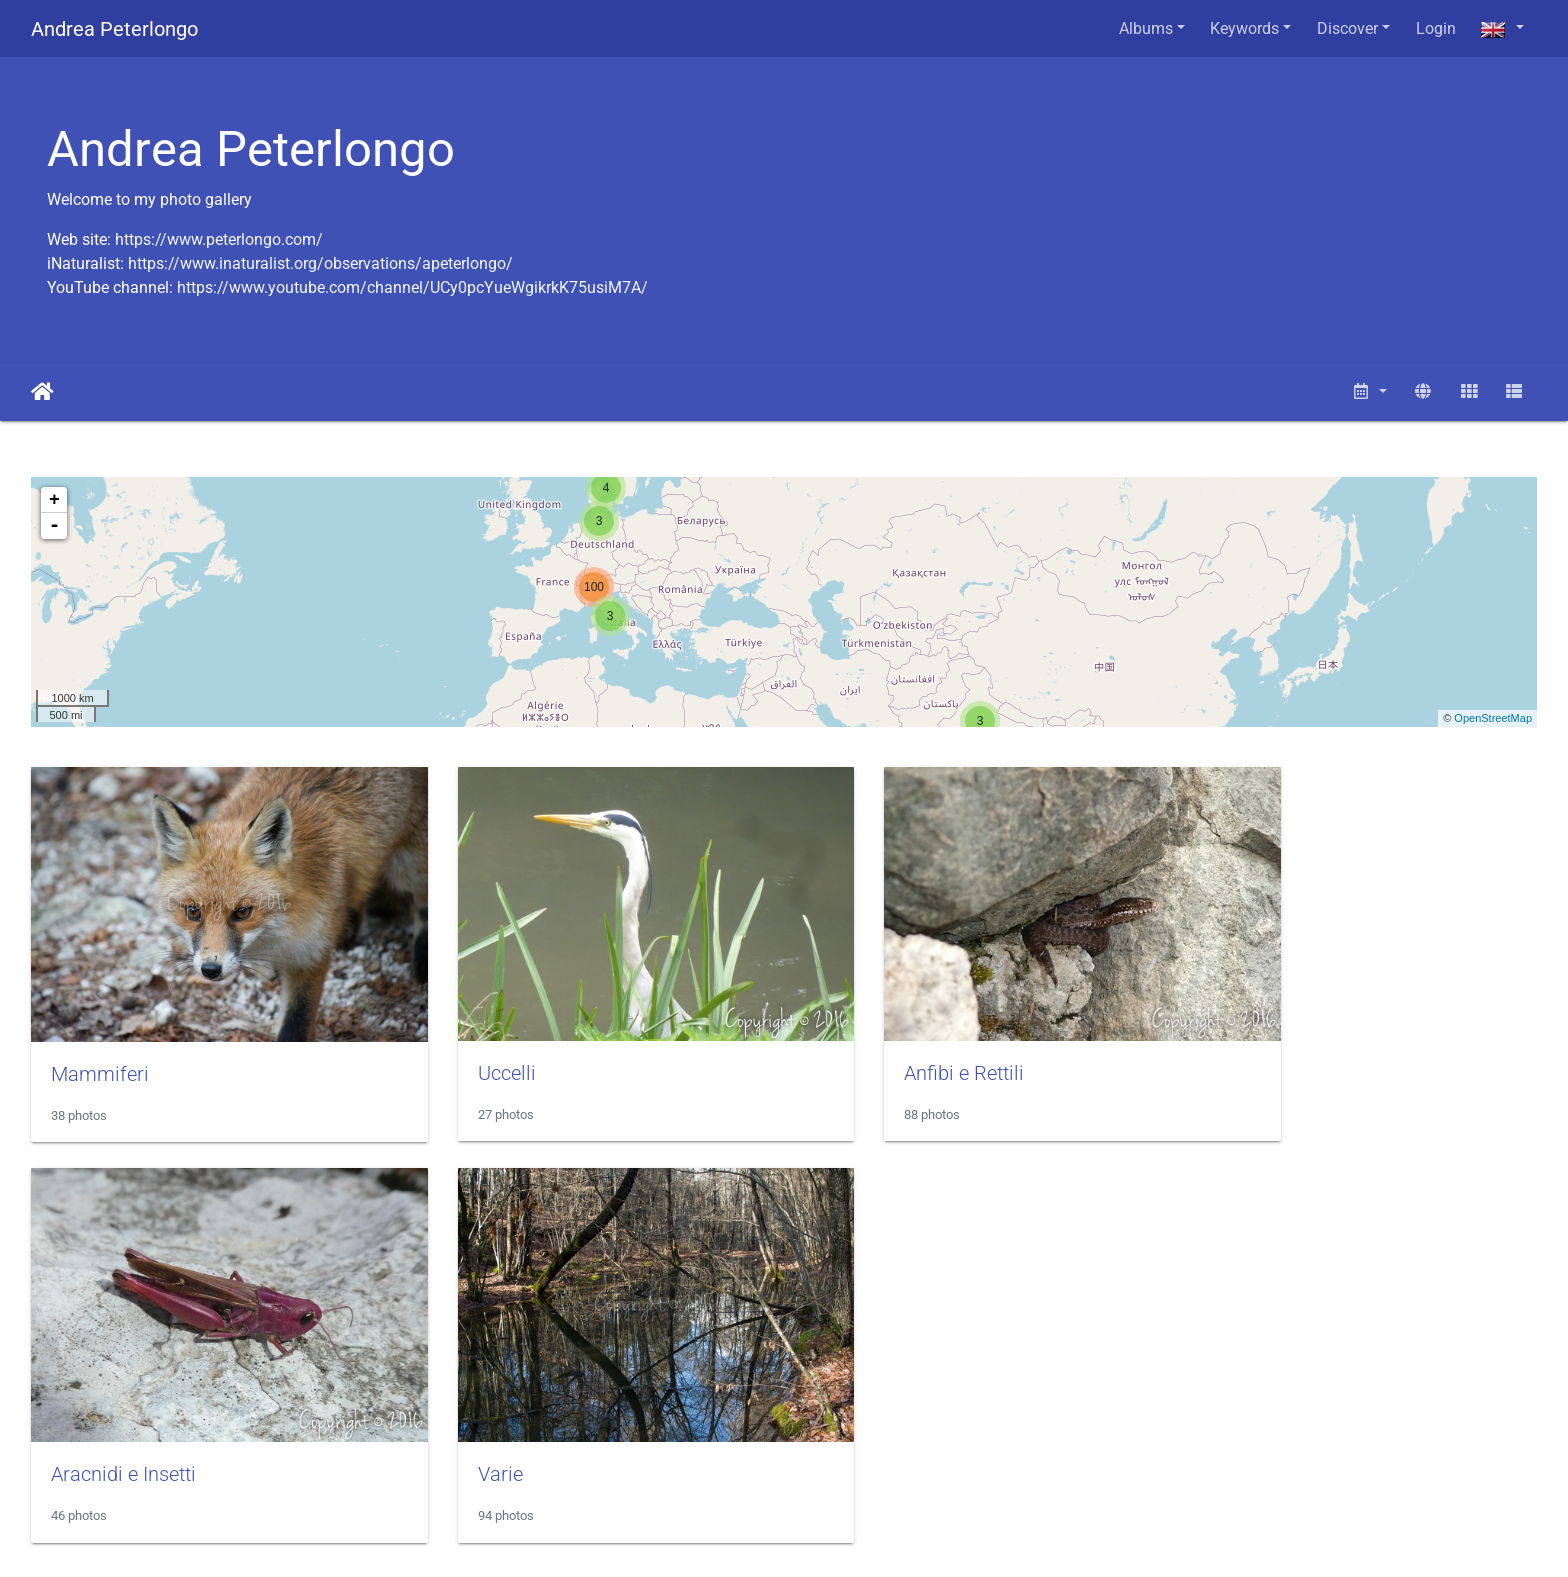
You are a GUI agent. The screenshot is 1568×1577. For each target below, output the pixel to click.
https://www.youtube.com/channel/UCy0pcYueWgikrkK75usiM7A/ (412, 287)
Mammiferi (100, 1044)
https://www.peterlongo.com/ (219, 239)
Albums (1146, 28)
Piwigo (522, 1534)
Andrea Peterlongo (114, 29)
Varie (73, 1415)
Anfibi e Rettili (879, 1043)
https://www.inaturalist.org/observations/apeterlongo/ (320, 263)
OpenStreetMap (1493, 718)
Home (42, 392)
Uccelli (464, 1043)
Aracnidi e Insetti (1275, 1043)
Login (1436, 28)
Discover (1347, 28)
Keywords (1244, 28)
